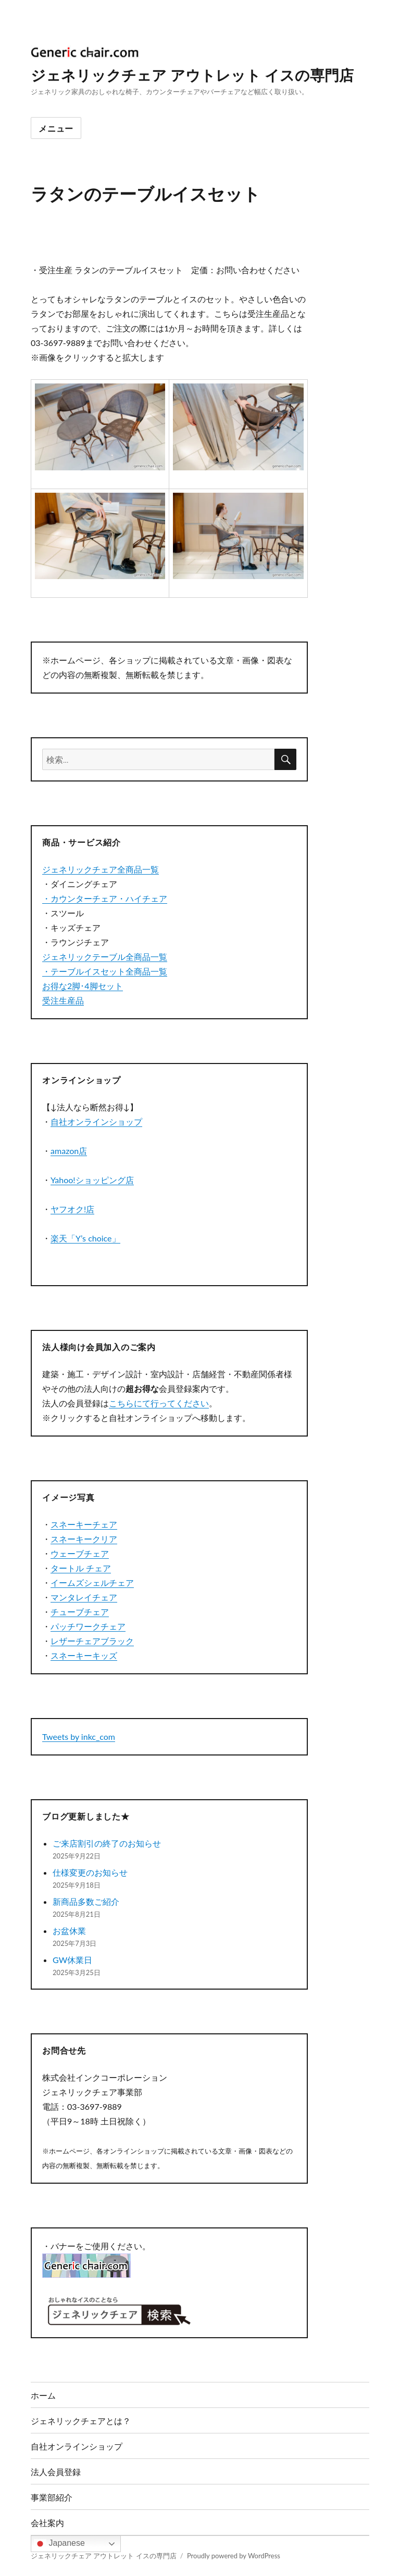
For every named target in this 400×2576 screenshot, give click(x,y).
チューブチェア (80, 1612)
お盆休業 (69, 1931)
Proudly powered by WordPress (233, 2556)
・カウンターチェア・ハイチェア (104, 898)
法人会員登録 (56, 2472)
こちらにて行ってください (159, 1403)
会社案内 (47, 2523)
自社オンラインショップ (96, 1121)
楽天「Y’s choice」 (85, 1238)
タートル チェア (81, 1568)
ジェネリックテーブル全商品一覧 (104, 957)
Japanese (59, 2543)
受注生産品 (63, 1000)
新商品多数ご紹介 (86, 1901)
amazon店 (69, 1151)
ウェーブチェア (80, 1553)
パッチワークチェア (88, 1626)
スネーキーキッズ (84, 1655)
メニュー (56, 128)
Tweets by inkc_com (78, 1736)
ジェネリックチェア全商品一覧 (100, 869)
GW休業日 (72, 1960)
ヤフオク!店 (72, 1209)
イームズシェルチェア (92, 1582)
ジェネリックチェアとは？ (81, 2421)
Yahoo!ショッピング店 (92, 1180)
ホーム (43, 2395)
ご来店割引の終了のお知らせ (107, 1843)
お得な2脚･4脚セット (82, 986)
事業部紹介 (51, 2497)
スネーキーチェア (84, 1524)
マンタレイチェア (84, 1597)
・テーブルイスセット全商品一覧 (104, 971)
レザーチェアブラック (92, 1641)
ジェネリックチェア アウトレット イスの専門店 (192, 75)
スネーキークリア (84, 1539)
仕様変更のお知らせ (90, 1872)
